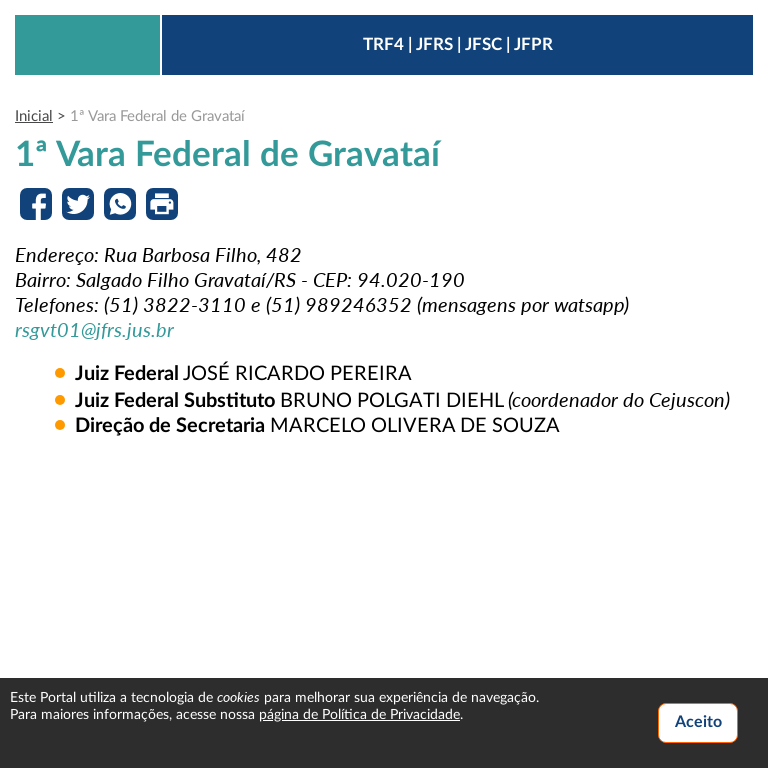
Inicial (34, 116)
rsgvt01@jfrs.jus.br (94, 329)
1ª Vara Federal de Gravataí (157, 116)
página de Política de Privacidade (359, 715)
